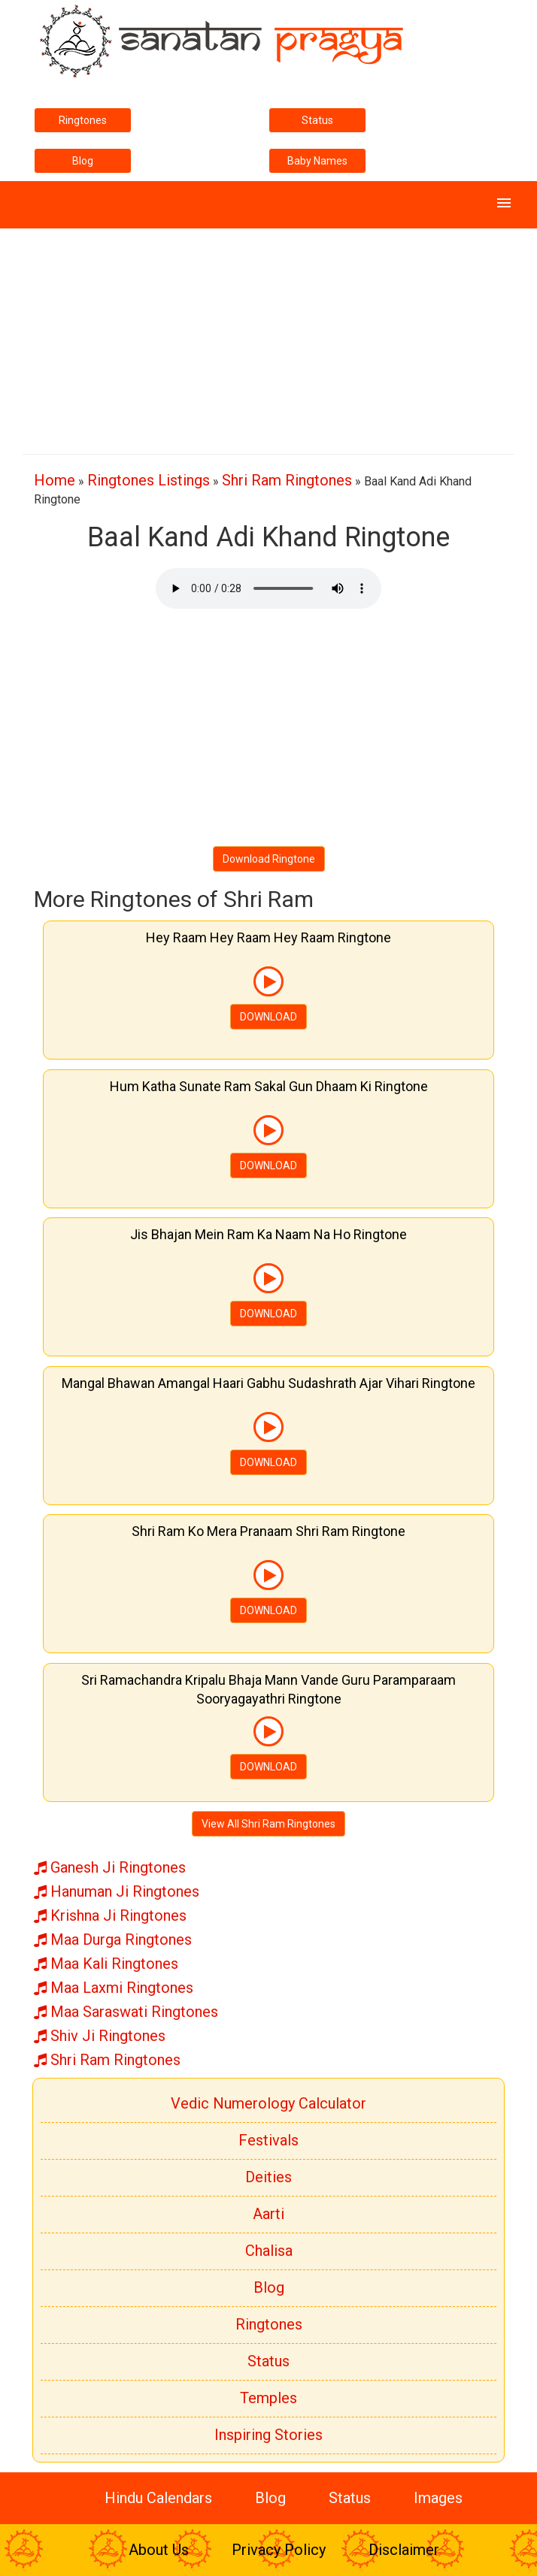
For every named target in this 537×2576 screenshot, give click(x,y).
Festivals (268, 2140)
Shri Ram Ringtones (287, 480)
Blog (82, 161)
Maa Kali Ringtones (106, 1964)
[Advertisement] (268, 333)
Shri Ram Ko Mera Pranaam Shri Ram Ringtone (268, 1531)
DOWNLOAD (268, 1017)
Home (54, 480)
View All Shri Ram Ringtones (268, 1824)
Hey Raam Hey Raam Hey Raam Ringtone (268, 937)
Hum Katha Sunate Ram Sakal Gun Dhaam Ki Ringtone (269, 1086)
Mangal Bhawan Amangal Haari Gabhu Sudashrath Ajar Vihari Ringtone (268, 1383)
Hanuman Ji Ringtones (116, 1891)
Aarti (268, 2214)
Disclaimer (404, 2550)
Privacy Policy (279, 2550)
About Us (159, 2550)
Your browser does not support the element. (268, 588)
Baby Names (317, 161)
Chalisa (269, 2251)
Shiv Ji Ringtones (99, 2036)
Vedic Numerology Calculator (268, 2103)
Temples (268, 2398)
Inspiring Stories (268, 2435)
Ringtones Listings (148, 480)
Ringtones (83, 120)
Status (317, 120)
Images (438, 2498)
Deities (268, 2177)
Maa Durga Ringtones (113, 1939)
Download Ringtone (269, 859)
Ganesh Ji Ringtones (110, 1867)
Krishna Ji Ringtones (110, 1915)
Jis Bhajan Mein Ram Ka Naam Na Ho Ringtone (268, 1234)
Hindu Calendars (158, 2498)
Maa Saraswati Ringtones (126, 2012)
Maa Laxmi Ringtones (113, 1988)
